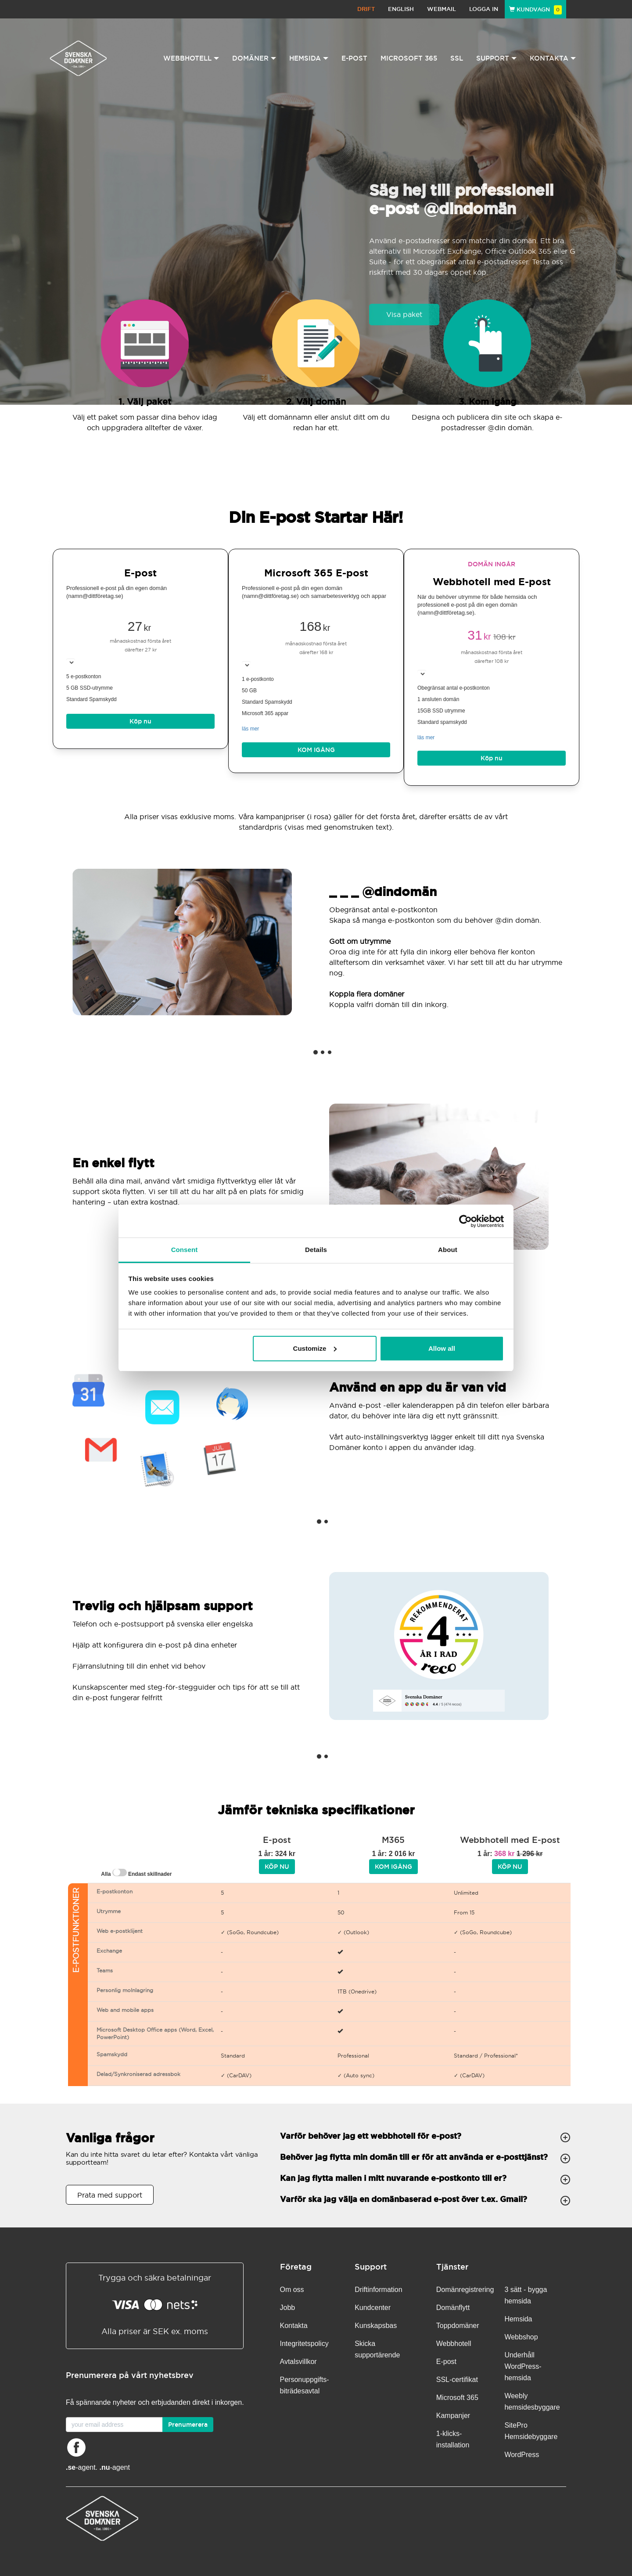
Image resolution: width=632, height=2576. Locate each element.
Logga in (483, 9)
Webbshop (521, 2337)
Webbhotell (453, 2343)
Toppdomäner (457, 2325)
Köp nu (140, 721)
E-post (354, 58)
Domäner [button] (254, 58)
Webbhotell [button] (191, 58)
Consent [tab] (184, 1249)
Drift (366, 9)
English (401, 9)
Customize (315, 1348)
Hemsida (518, 2319)
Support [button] (496, 58)
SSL (456, 58)
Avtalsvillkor (298, 2361)
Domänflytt (453, 2307)
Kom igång (316, 750)
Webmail (441, 9)
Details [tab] (316, 1249)
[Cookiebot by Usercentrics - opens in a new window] (465, 1221)
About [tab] (447, 1249)
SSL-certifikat (457, 2379)
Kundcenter (373, 2307)
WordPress (521, 2454)
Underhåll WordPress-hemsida (522, 2366)
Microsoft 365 (409, 58)
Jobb (287, 2307)
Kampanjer (453, 2415)
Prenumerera (188, 2424)
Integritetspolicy (304, 2343)
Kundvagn (535, 9)
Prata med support (109, 2195)
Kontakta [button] (553, 58)
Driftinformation (378, 2289)
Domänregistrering (465, 2289)
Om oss (292, 2289)
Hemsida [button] (308, 58)
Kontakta (294, 2325)
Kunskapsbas (376, 2325)
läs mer (250, 729)
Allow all (441, 1348)
